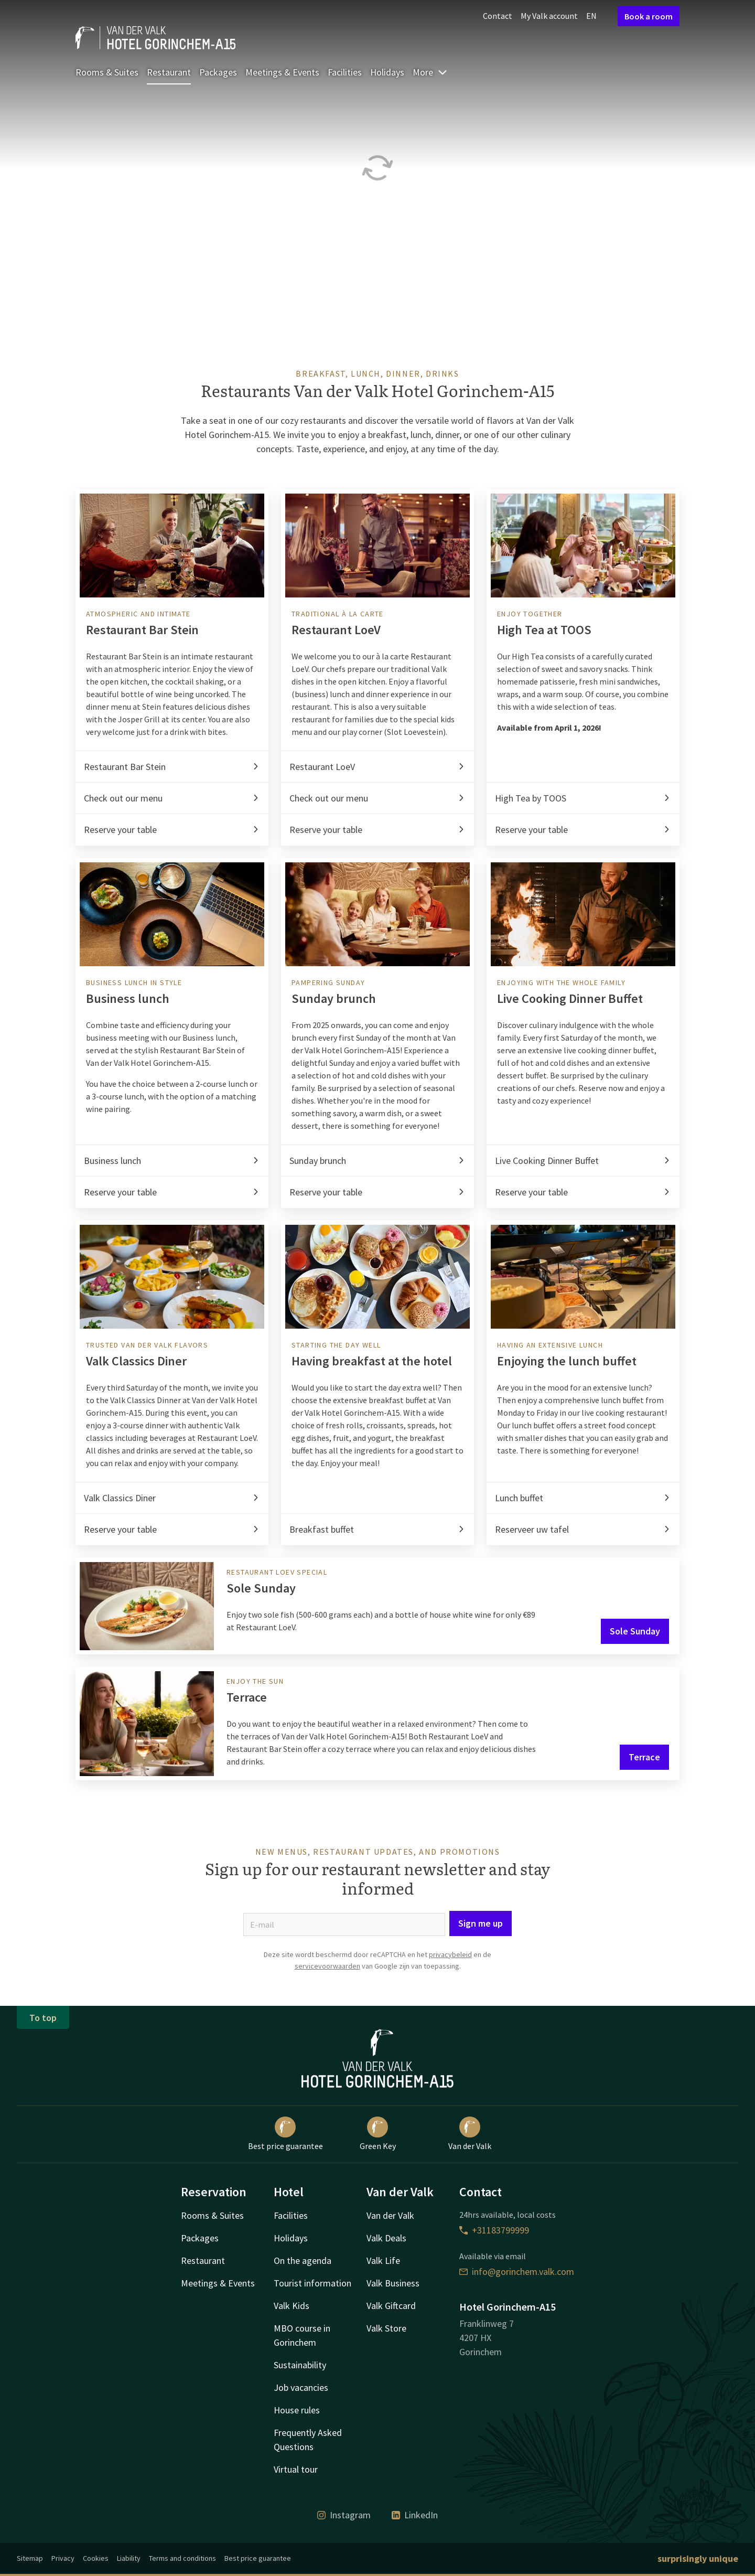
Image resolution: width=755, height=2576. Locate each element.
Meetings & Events (282, 72)
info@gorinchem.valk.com (516, 2271)
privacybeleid (450, 1954)
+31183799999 (494, 2230)
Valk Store (386, 2328)
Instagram (344, 2515)
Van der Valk (469, 2134)
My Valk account (549, 15)
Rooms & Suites (107, 72)
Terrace (644, 1757)
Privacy (62, 2558)
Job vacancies (301, 2387)
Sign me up (480, 1923)
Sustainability (300, 2365)
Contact (497, 15)
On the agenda (302, 2260)
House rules (297, 2410)
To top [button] (43, 2018)
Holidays (387, 72)
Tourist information (312, 2283)
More (430, 72)
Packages (218, 72)
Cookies (96, 2558)
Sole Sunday (635, 1631)
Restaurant (169, 72)
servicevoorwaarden (327, 1966)
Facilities (345, 72)
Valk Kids (291, 2306)
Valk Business (392, 2283)
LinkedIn (415, 2515)
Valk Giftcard (391, 2306)
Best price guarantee (285, 2134)
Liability (129, 2558)
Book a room (648, 16)
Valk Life (383, 2260)
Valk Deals (386, 2238)
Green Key (378, 2134)
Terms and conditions (182, 2558)
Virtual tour (296, 2469)
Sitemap (30, 2558)
